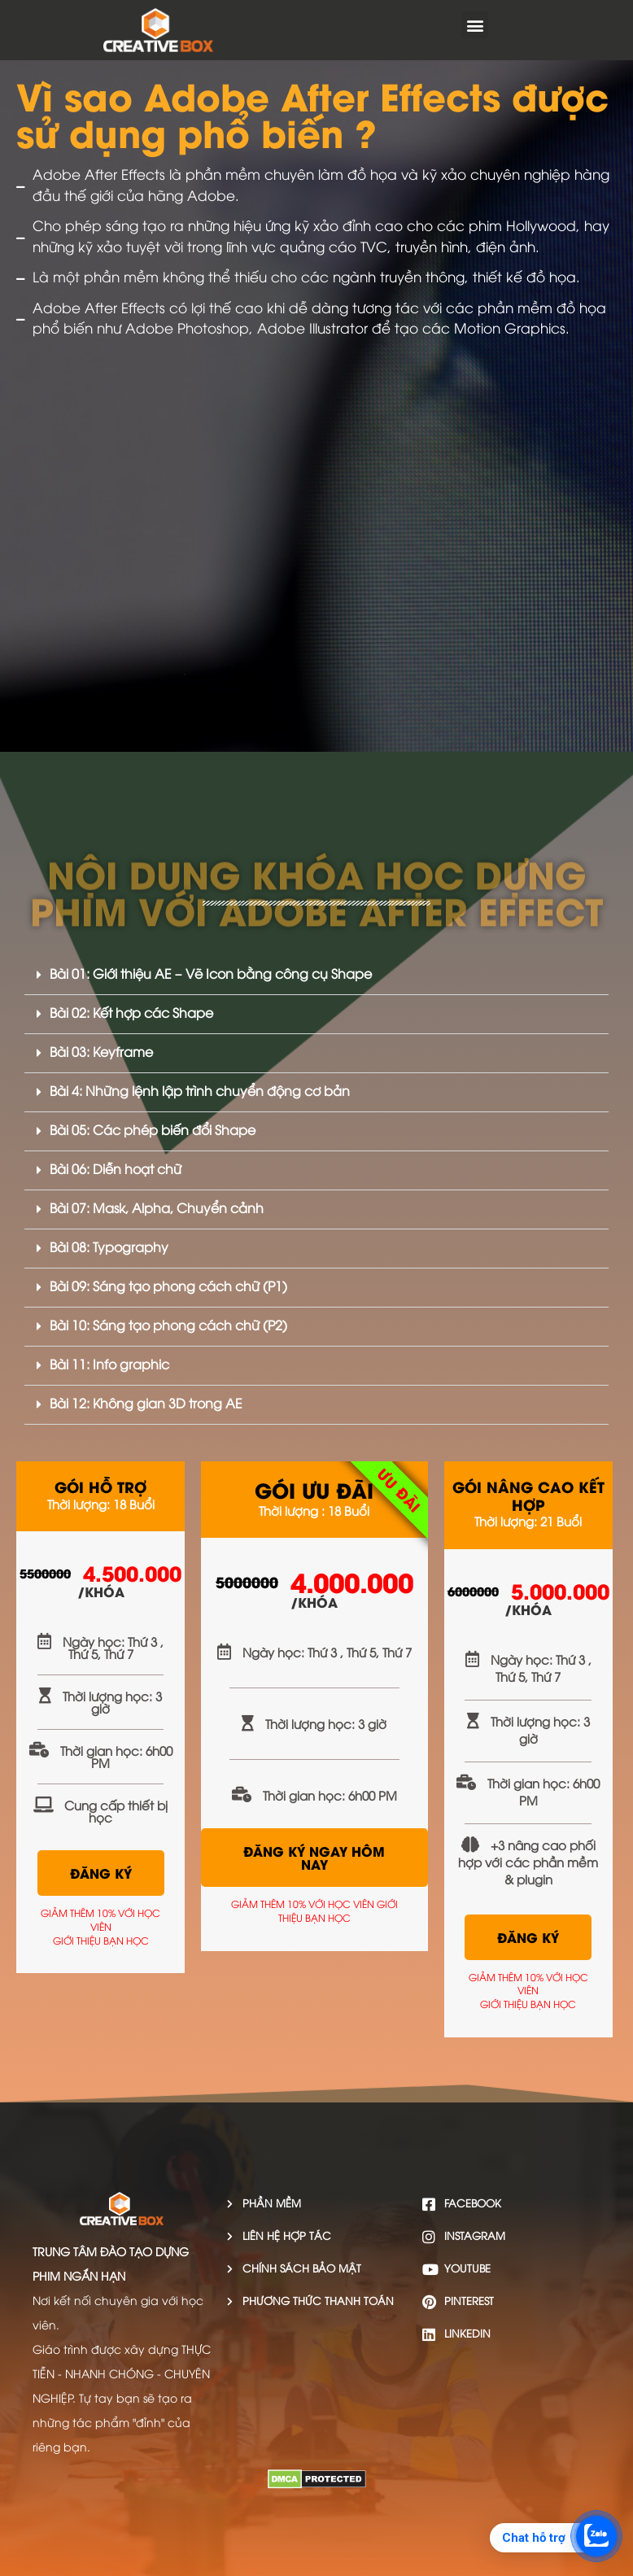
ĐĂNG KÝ (101, 1872)
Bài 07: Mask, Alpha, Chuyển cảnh (157, 1209)
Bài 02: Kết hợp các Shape (131, 1014)
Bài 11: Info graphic (109, 1366)
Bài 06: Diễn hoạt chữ (115, 1170)
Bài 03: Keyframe (101, 1053)
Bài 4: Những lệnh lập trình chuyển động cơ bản (200, 1092)
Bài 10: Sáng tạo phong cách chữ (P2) (168, 1327)
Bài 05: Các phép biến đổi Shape (152, 1131)
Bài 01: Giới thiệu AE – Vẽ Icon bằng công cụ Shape (211, 975)
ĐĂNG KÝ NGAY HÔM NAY (314, 1857)
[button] (474, 24)
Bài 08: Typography (109, 1248)
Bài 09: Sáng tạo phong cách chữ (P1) (168, 1287)
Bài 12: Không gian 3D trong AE (146, 1405)
